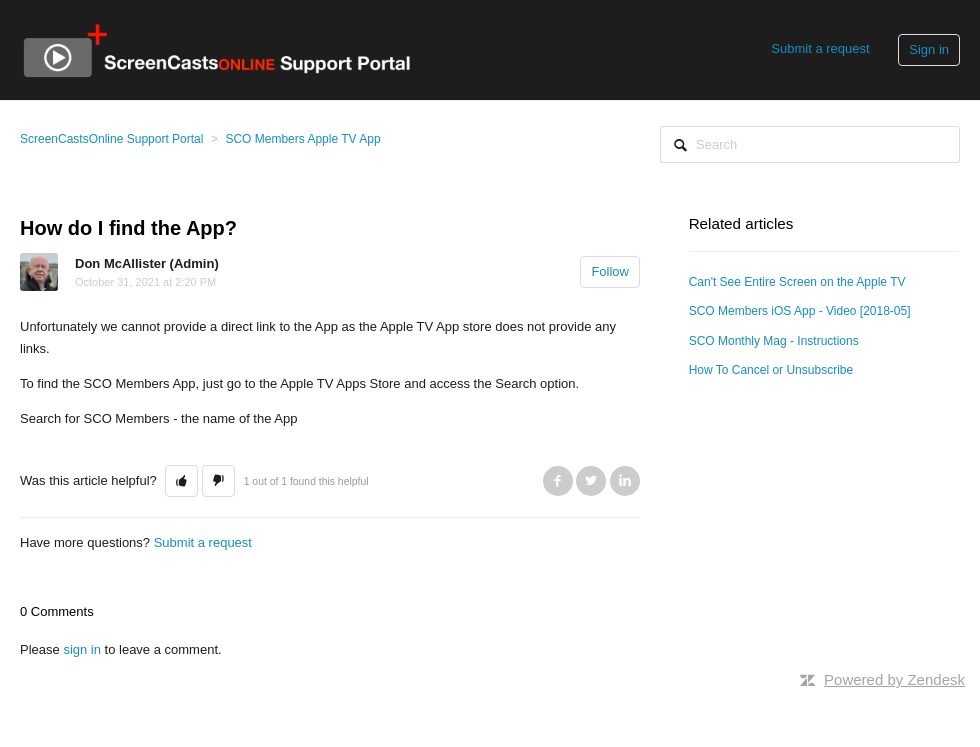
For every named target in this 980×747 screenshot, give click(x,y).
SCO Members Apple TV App (302, 139)
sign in (82, 649)
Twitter (591, 481)
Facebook (558, 481)
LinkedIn (625, 481)
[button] (181, 481)
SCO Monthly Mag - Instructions (774, 341)
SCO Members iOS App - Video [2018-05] (800, 311)
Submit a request (820, 48)
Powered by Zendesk (894, 679)
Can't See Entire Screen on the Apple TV (797, 282)
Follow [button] (610, 271)
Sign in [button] (929, 49)
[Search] (810, 144)
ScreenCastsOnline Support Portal (111, 139)
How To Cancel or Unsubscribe (771, 370)
